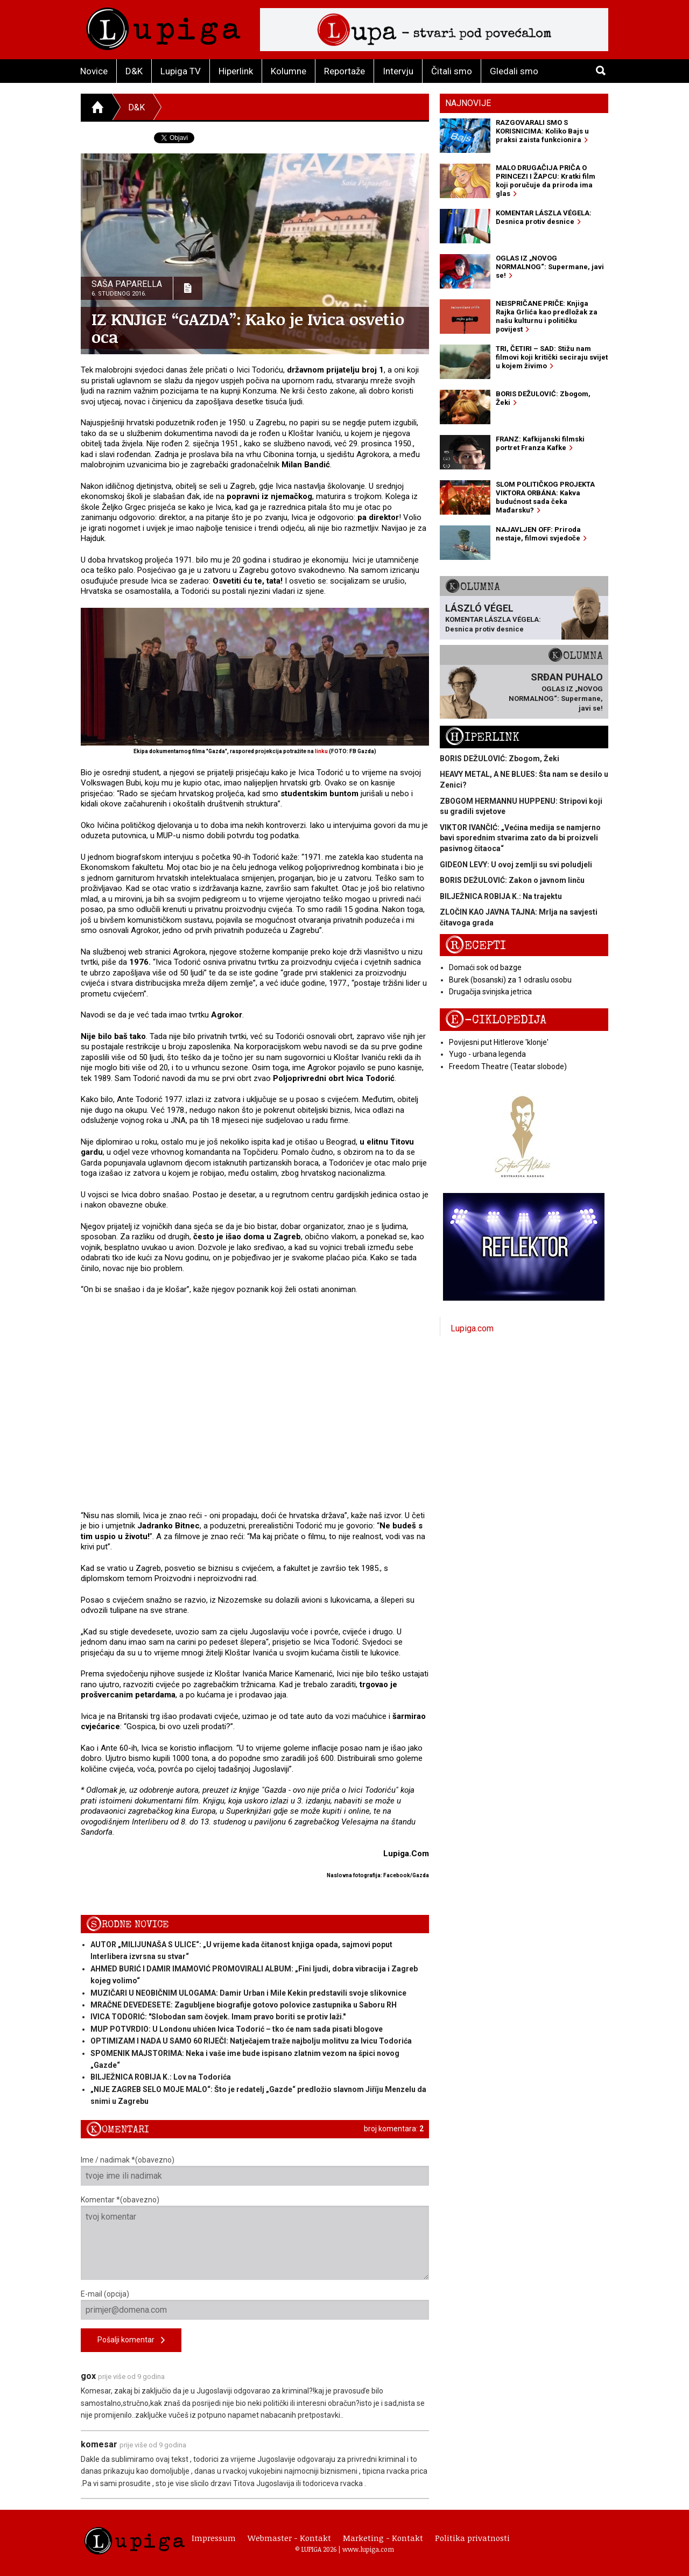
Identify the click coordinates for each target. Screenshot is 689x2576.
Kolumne (288, 71)
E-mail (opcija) (255, 2305)
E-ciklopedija (495, 1020)
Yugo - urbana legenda (487, 1054)
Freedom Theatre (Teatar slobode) (508, 1066)
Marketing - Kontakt (383, 2537)
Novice (94, 71)
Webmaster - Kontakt (289, 2537)
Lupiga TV (180, 71)
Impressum (214, 2537)
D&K (134, 71)
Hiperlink (236, 71)
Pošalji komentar (131, 2340)
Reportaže (344, 71)
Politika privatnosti (472, 2537)
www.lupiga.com (368, 2549)
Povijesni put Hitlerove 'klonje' (499, 1042)
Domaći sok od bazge (485, 967)
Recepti (475, 946)
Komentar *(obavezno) (255, 2237)
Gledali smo (514, 71)
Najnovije (468, 103)
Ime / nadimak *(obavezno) (255, 2171)
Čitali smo (451, 71)
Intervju (398, 71)
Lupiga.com (472, 1328)
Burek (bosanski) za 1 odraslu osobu (510, 979)
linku (321, 751)
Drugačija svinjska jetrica (490, 991)
